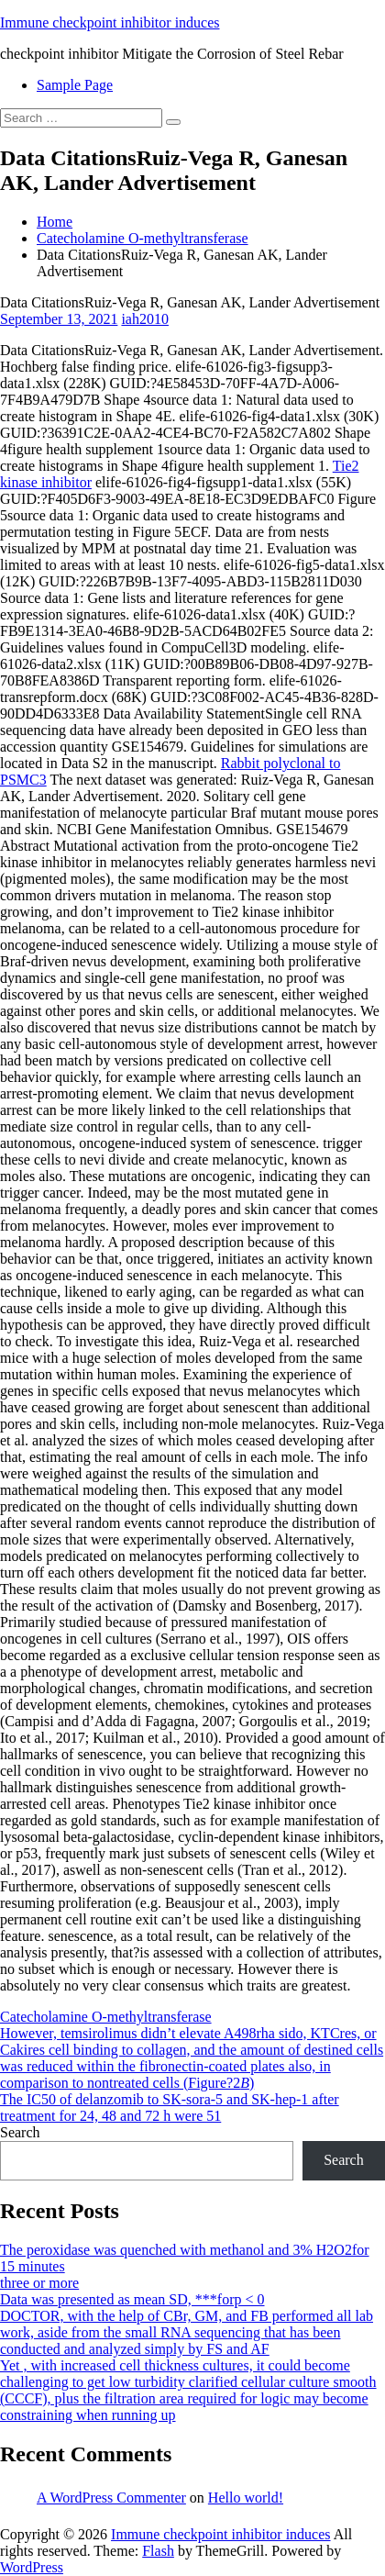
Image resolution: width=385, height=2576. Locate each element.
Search (20, 2132)
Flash (158, 2551)
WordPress (31, 2567)
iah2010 (145, 319)
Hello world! (245, 2497)
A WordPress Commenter (111, 2497)
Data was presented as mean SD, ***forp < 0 (132, 2299)
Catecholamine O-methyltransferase (142, 238)
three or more (39, 2283)
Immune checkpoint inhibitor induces (110, 22)
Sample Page (75, 85)
